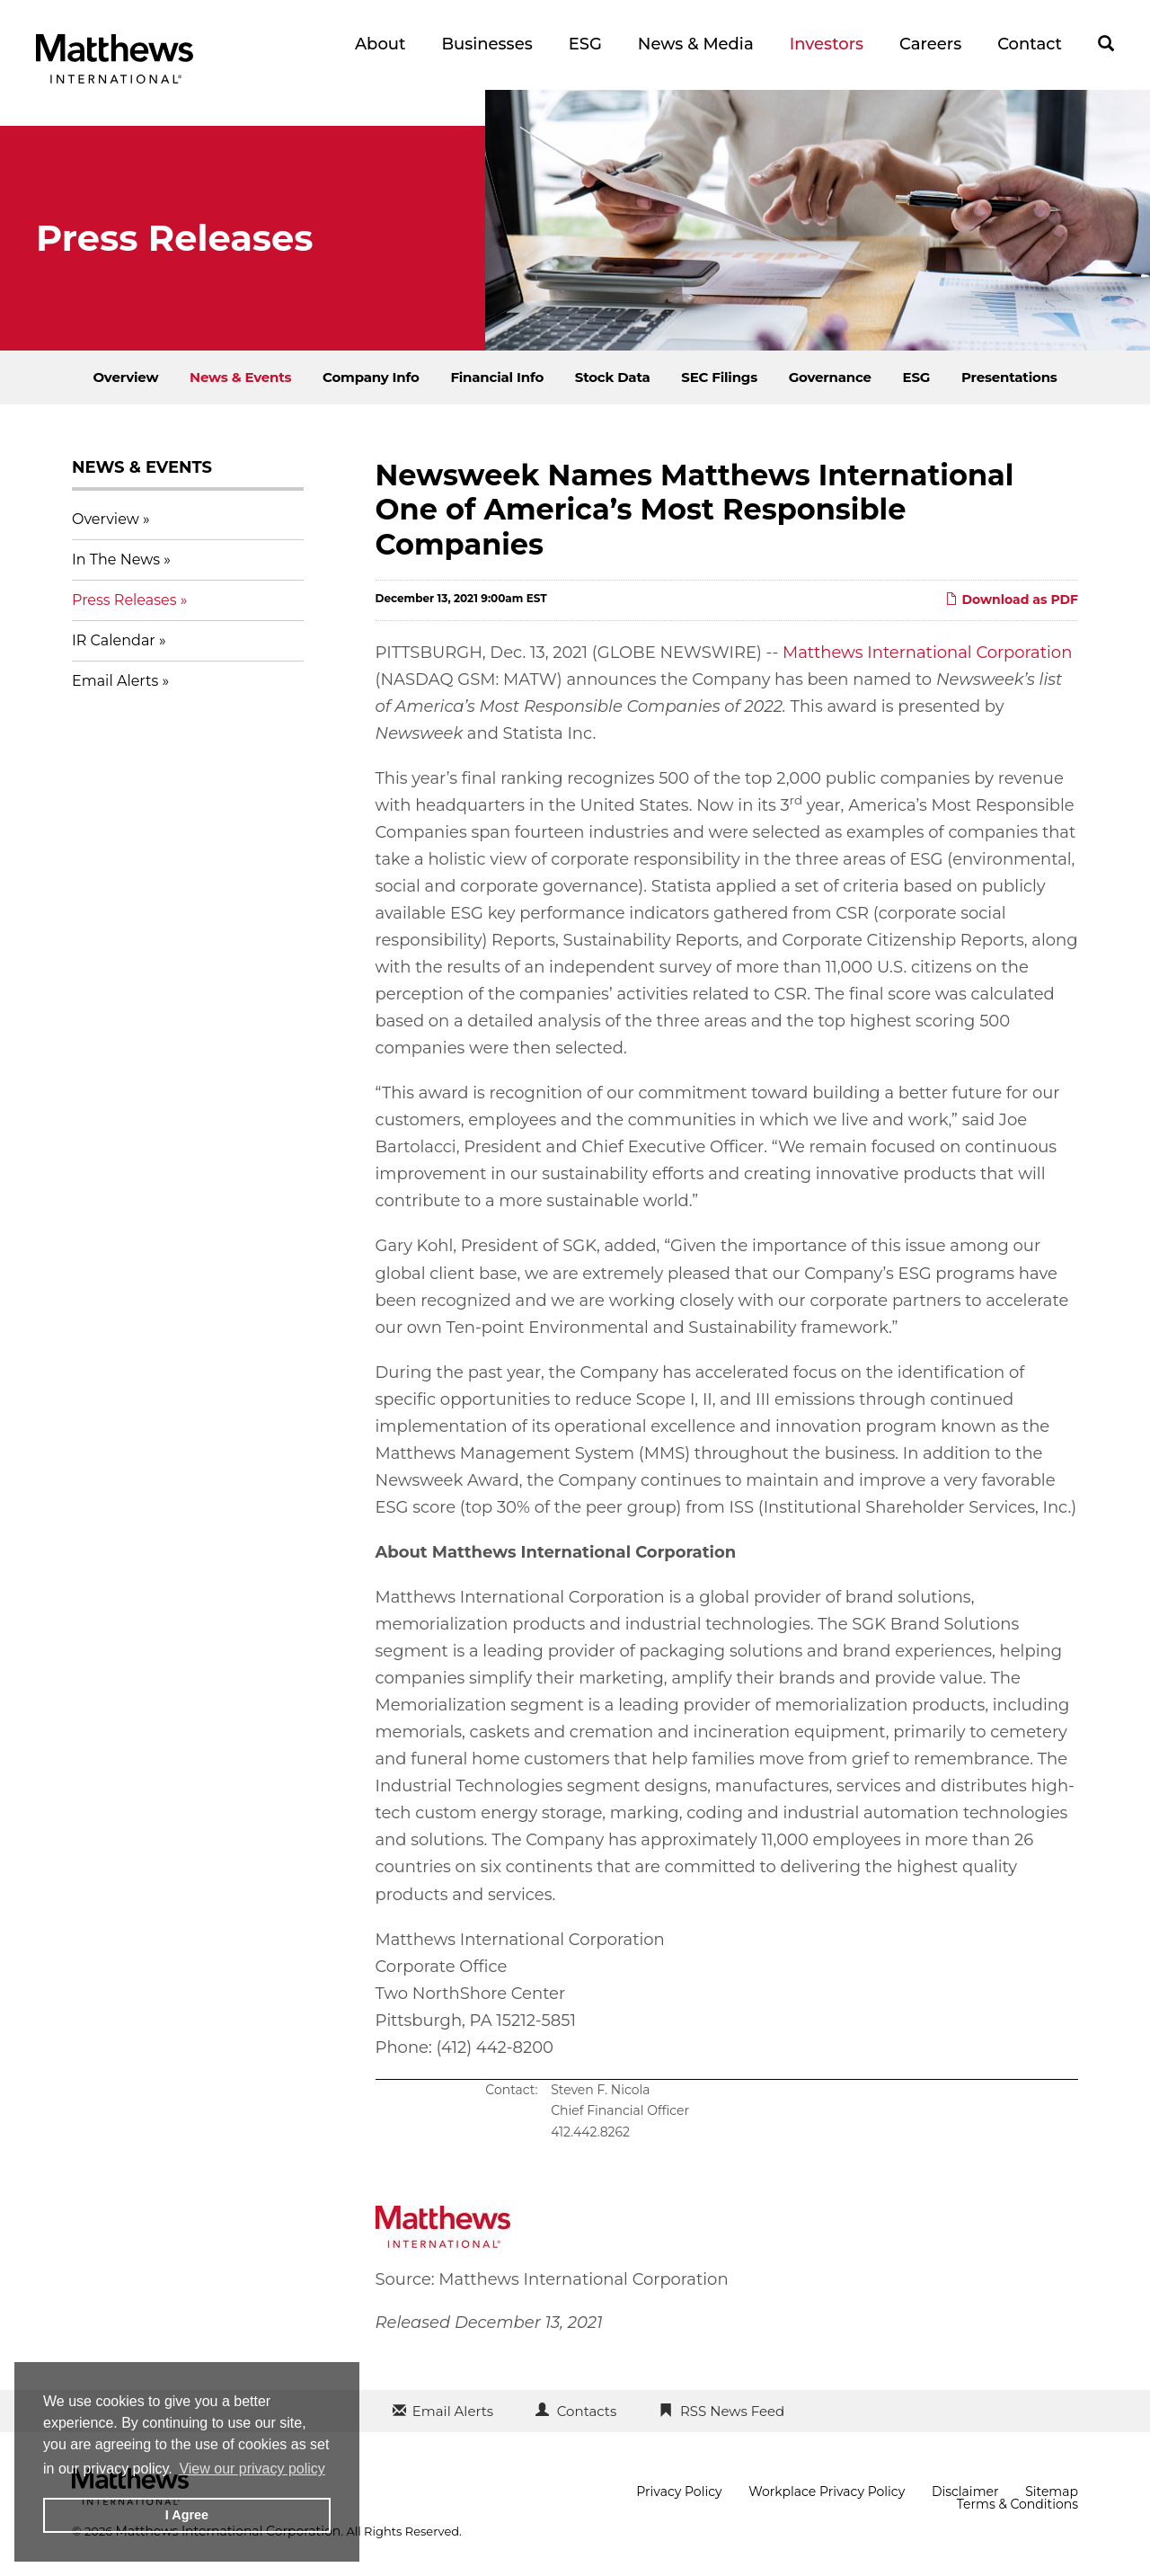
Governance (830, 377)
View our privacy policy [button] (251, 2468)
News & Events (240, 377)
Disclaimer (965, 2491)
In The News (116, 559)
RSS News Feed (732, 2411)
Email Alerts (115, 680)
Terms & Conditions (1017, 2504)
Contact (1029, 44)
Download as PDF (1011, 599)
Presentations (1009, 377)
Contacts (586, 2411)
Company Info (371, 377)
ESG (585, 44)
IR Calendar (113, 640)
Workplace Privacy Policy (826, 2491)
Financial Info (497, 377)
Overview (125, 377)
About (380, 44)
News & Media (696, 44)
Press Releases (124, 599)
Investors (826, 44)
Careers (930, 44)
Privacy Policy (678, 2491)
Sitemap (1051, 2491)
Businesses (486, 44)
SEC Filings (719, 377)
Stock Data (612, 377)
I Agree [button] (186, 2515)
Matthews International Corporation (927, 652)
